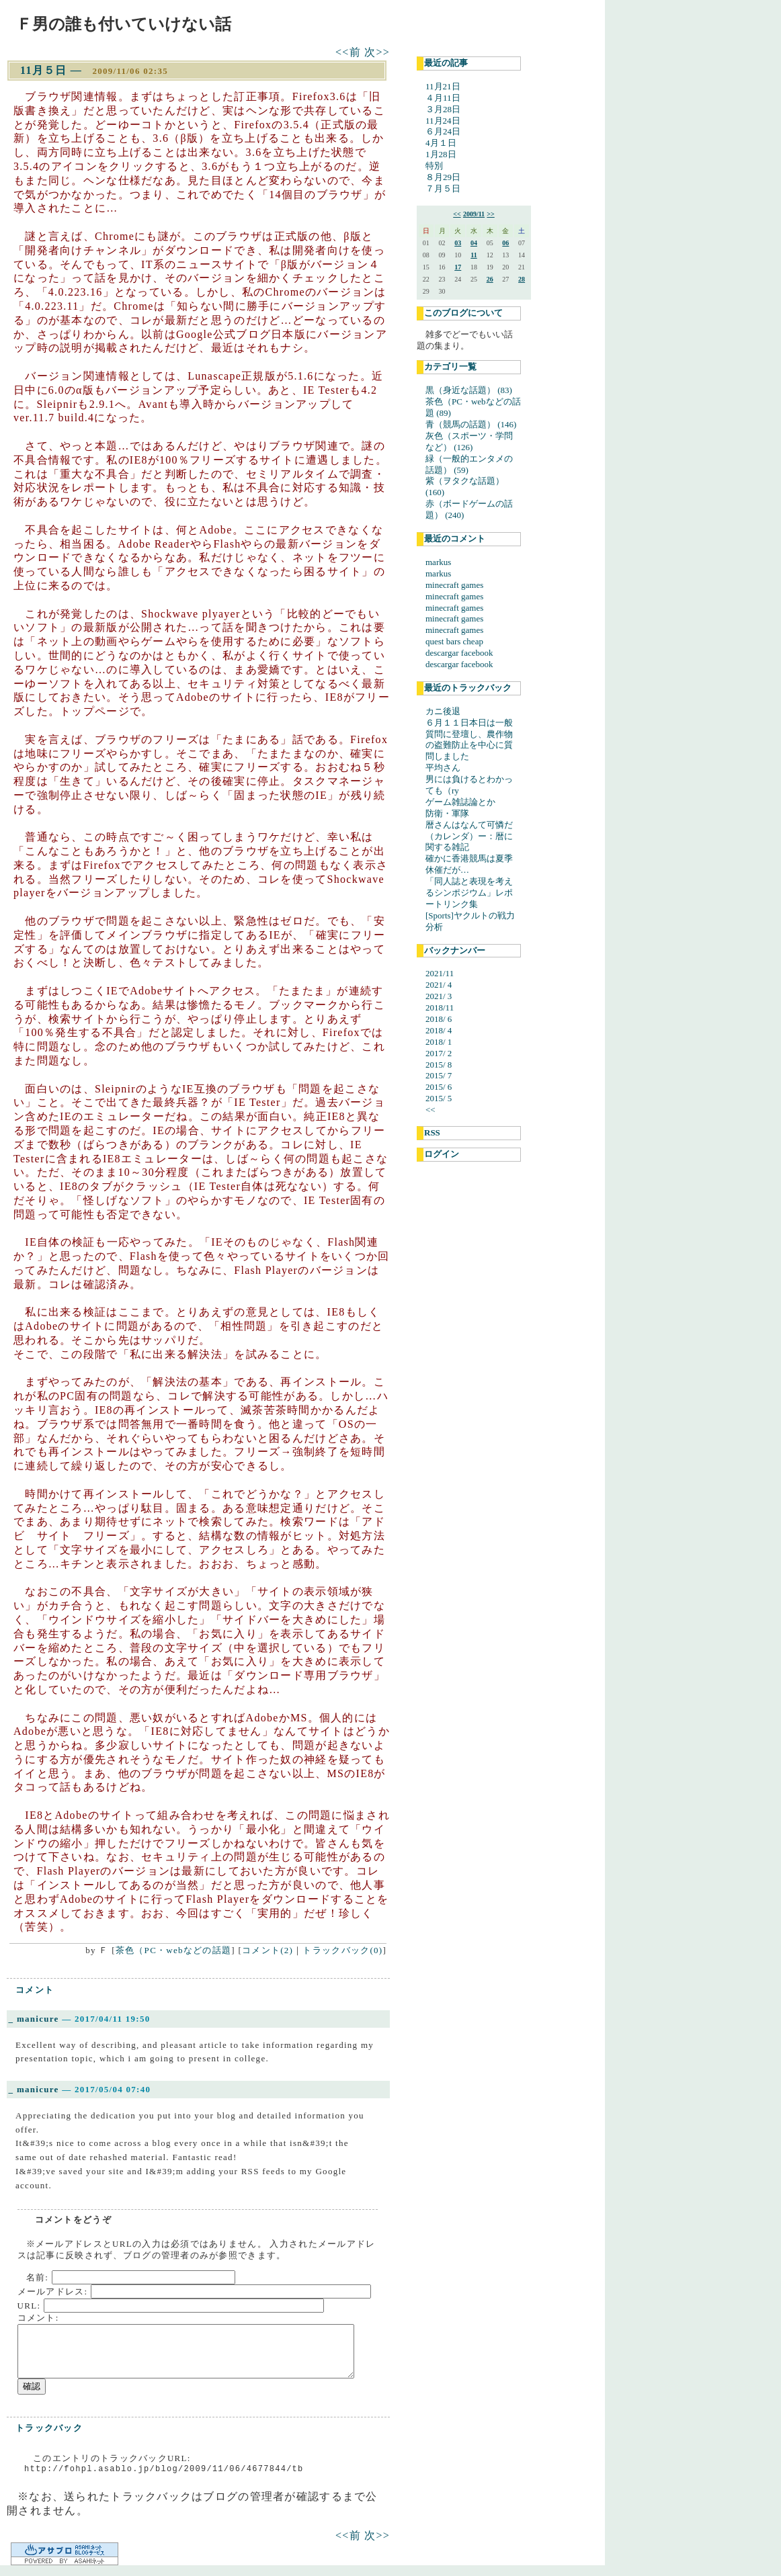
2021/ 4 (438, 985)
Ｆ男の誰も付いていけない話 (123, 24)
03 (457, 243)
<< (456, 214)
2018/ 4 (438, 1030)
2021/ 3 (438, 996)
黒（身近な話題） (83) (468, 390)
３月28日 (442, 109)
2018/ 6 (438, 1019)
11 (473, 255)
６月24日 (442, 131)
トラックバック (49, 2428)
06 (505, 243)
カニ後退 (442, 711)
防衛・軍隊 (447, 813)
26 (490, 279)
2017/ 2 (438, 1053)
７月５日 (442, 188)
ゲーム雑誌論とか (460, 802)
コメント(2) (267, 1950)
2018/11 (439, 1007)
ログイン (441, 1154)
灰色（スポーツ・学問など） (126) (469, 441)
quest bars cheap (454, 641)
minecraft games (454, 585)
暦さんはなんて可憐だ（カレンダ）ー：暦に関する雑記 (469, 836)
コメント (34, 1990)
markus (438, 562)
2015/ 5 (438, 1098)
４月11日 (442, 98)
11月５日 (43, 70)
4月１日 (440, 143)
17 (457, 267)
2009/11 (474, 214)
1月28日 (440, 154)
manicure (38, 2019)
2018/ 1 (438, 1042)
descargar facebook (459, 653)
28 (521, 279)
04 (473, 243)
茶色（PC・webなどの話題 (173, 1950)
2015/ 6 (438, 1087)
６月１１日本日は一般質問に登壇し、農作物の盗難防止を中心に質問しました (469, 740)
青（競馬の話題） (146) (470, 424)
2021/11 (439, 973)
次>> (377, 52)
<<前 (349, 52)
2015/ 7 (438, 1075)
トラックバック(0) (342, 1950)
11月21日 (442, 86)
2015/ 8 (438, 1065)
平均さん (442, 768)
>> (490, 214)
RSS (432, 1132)
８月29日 (442, 177)
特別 (434, 166)
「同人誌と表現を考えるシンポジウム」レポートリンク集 (469, 892)
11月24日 (442, 121)
